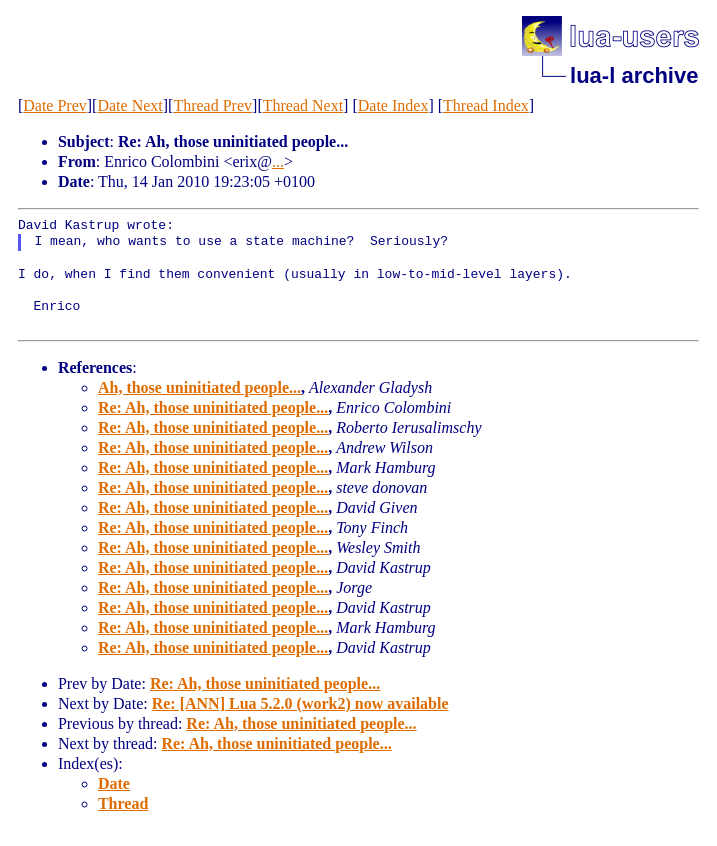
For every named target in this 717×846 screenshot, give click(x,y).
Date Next (129, 105)
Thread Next (303, 105)
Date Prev (55, 105)
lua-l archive (634, 75)
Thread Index (486, 105)
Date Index (393, 105)
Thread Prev (212, 105)
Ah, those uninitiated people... (199, 387)
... (278, 161)
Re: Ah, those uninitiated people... (213, 407)
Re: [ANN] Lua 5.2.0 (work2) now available (300, 703)
